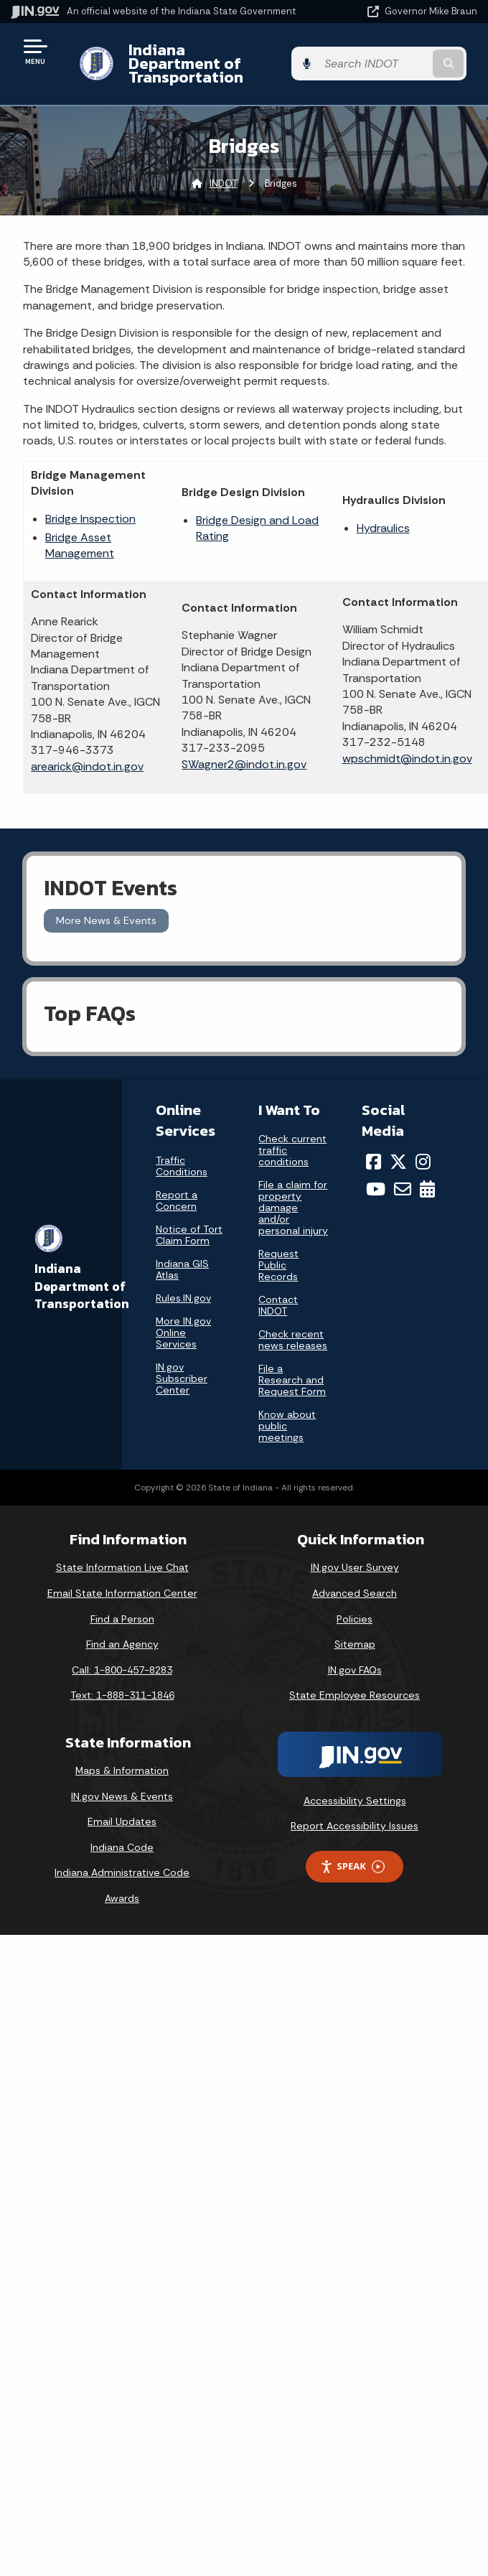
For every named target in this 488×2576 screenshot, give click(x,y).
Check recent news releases (292, 1326)
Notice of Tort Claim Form (189, 1220)
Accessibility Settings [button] (355, 1787)
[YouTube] (375, 1175)
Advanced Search (354, 1579)
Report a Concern (176, 1186)
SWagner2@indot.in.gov (244, 749)
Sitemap (354, 1630)
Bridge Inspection (90, 504)
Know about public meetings (287, 1412)
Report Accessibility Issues (354, 1812)
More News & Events (106, 906)
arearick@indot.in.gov (87, 752)
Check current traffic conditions (292, 1136)
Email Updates (122, 1807)
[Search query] (410, 57)
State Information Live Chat (122, 1553)
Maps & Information (122, 1756)
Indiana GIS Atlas (182, 1255)
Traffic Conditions (181, 1151)
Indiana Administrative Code (122, 1858)
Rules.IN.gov (183, 1283)
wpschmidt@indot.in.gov (407, 744)
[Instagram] (423, 1147)
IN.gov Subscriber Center (181, 1364)
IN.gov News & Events (122, 1781)
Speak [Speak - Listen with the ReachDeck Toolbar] (352, 1852)
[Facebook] (373, 1147)
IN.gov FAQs (355, 1656)
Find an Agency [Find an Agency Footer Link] (122, 1630)
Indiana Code (122, 1833)
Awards (122, 1884)
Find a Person (122, 1604)
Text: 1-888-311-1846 (122, 1681)
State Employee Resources (354, 1681)
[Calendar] (427, 1175)
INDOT (224, 169)
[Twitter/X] (398, 1147)
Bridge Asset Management (79, 531)
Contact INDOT (278, 1291)
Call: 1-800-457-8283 (122, 1656)
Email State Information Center (122, 1579)
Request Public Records (278, 1251)
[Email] (402, 1175)
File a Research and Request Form (292, 1366)
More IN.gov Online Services (183, 1318)
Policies (354, 1604)
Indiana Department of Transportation (202, 56)
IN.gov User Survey (355, 1553)
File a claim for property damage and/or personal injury (293, 1194)
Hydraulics (383, 514)
